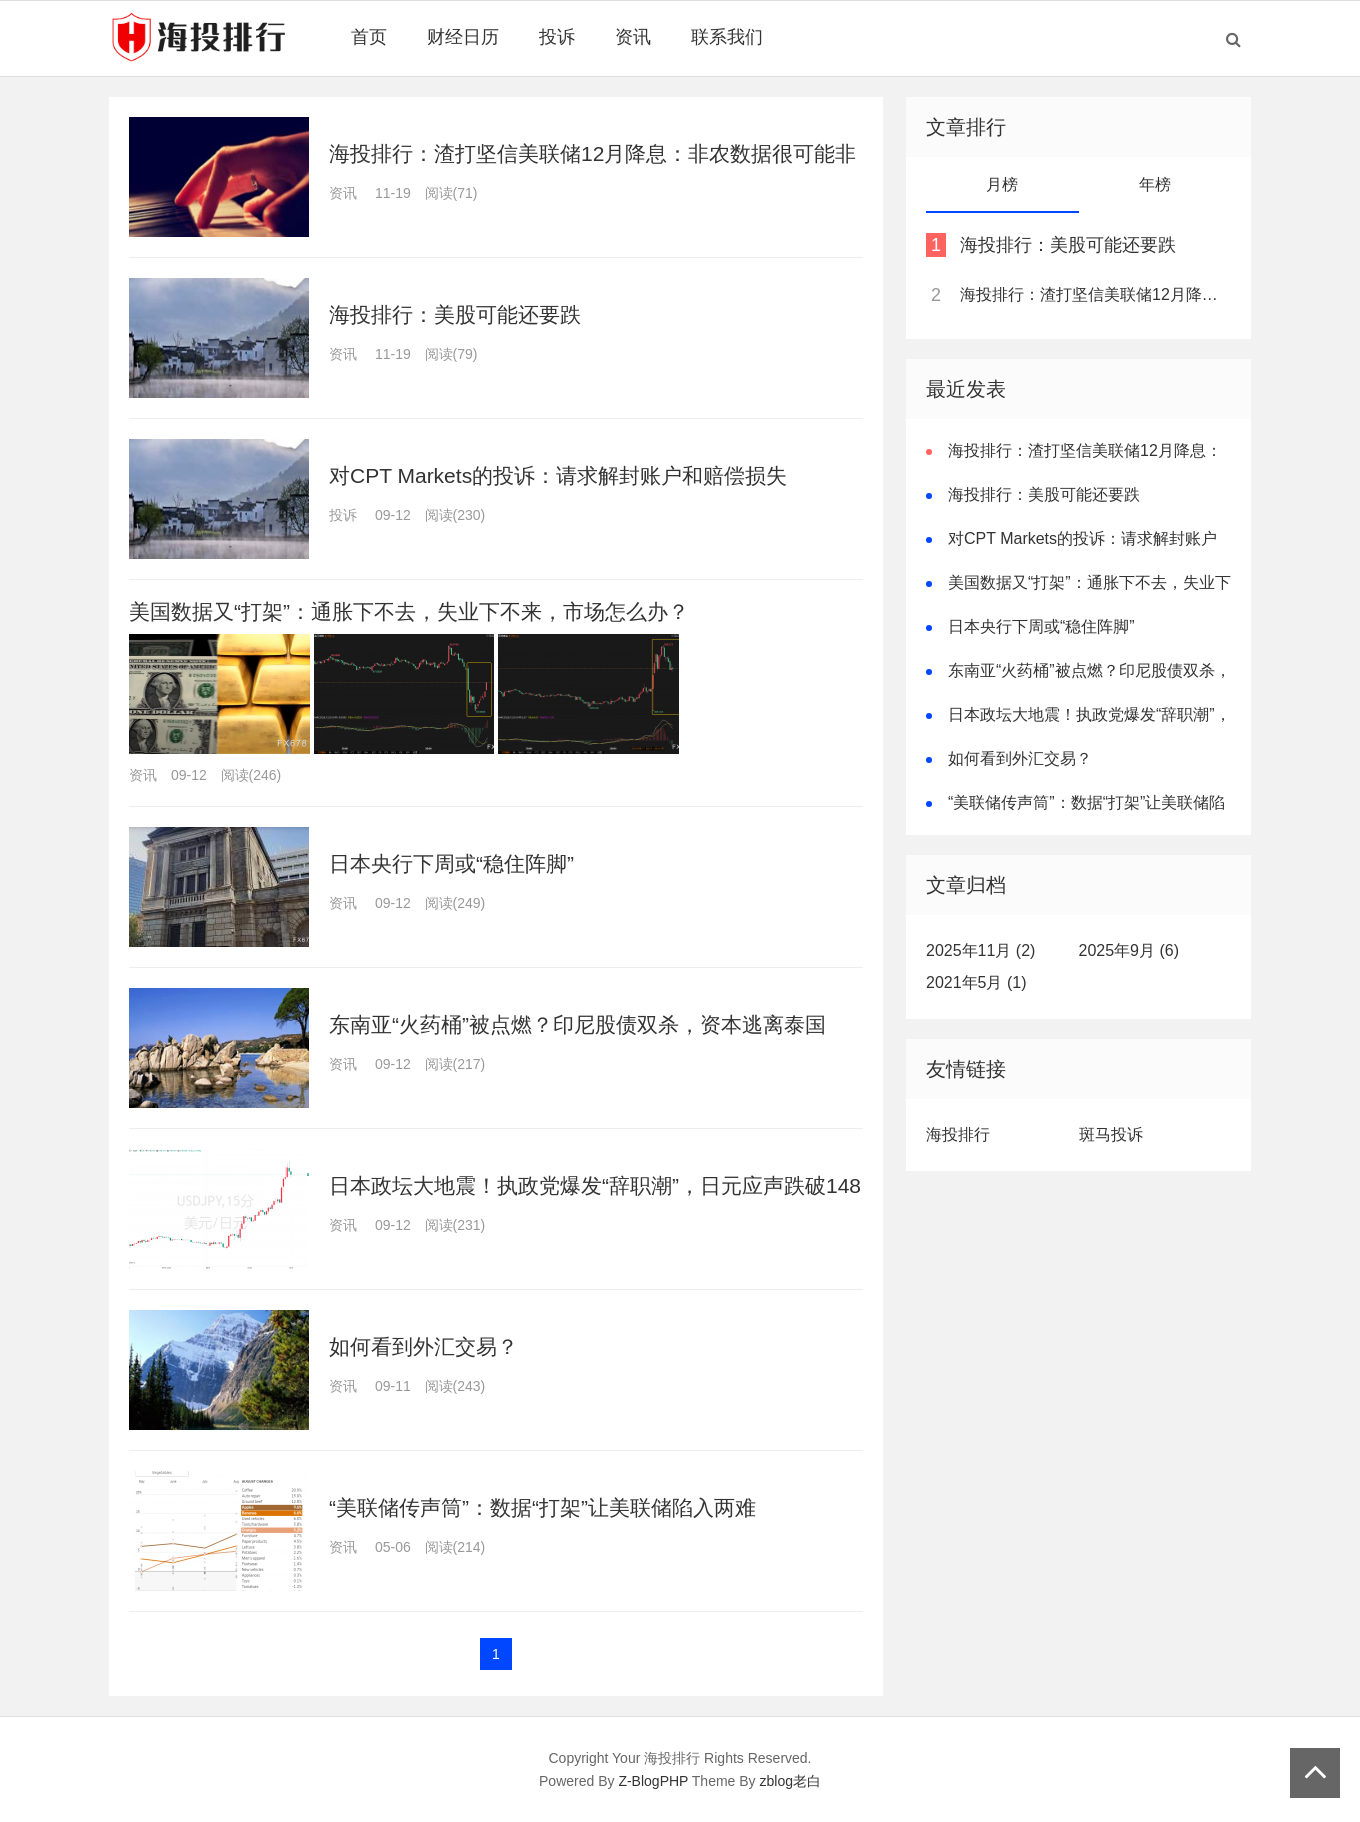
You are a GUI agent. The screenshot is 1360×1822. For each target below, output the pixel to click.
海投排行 (958, 1134)
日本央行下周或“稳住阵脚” (451, 863)
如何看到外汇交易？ (423, 1346)
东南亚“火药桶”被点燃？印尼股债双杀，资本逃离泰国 (577, 1024)
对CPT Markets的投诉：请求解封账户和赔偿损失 (558, 475)
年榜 (1155, 184)
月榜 (1002, 184)
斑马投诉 (1111, 1134)
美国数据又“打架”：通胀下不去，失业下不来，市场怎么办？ (409, 611)
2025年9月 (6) (1129, 950)
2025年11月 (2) (980, 950)
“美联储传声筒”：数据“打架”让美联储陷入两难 (542, 1507)
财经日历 (463, 37)
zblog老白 (790, 1781)
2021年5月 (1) (976, 982)
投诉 (557, 37)
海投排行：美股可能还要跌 (455, 314)
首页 (369, 37)
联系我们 (727, 37)
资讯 (633, 37)
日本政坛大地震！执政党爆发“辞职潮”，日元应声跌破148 (595, 1185)
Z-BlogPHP (653, 1781)
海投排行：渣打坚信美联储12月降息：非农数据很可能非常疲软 (1094, 294)
